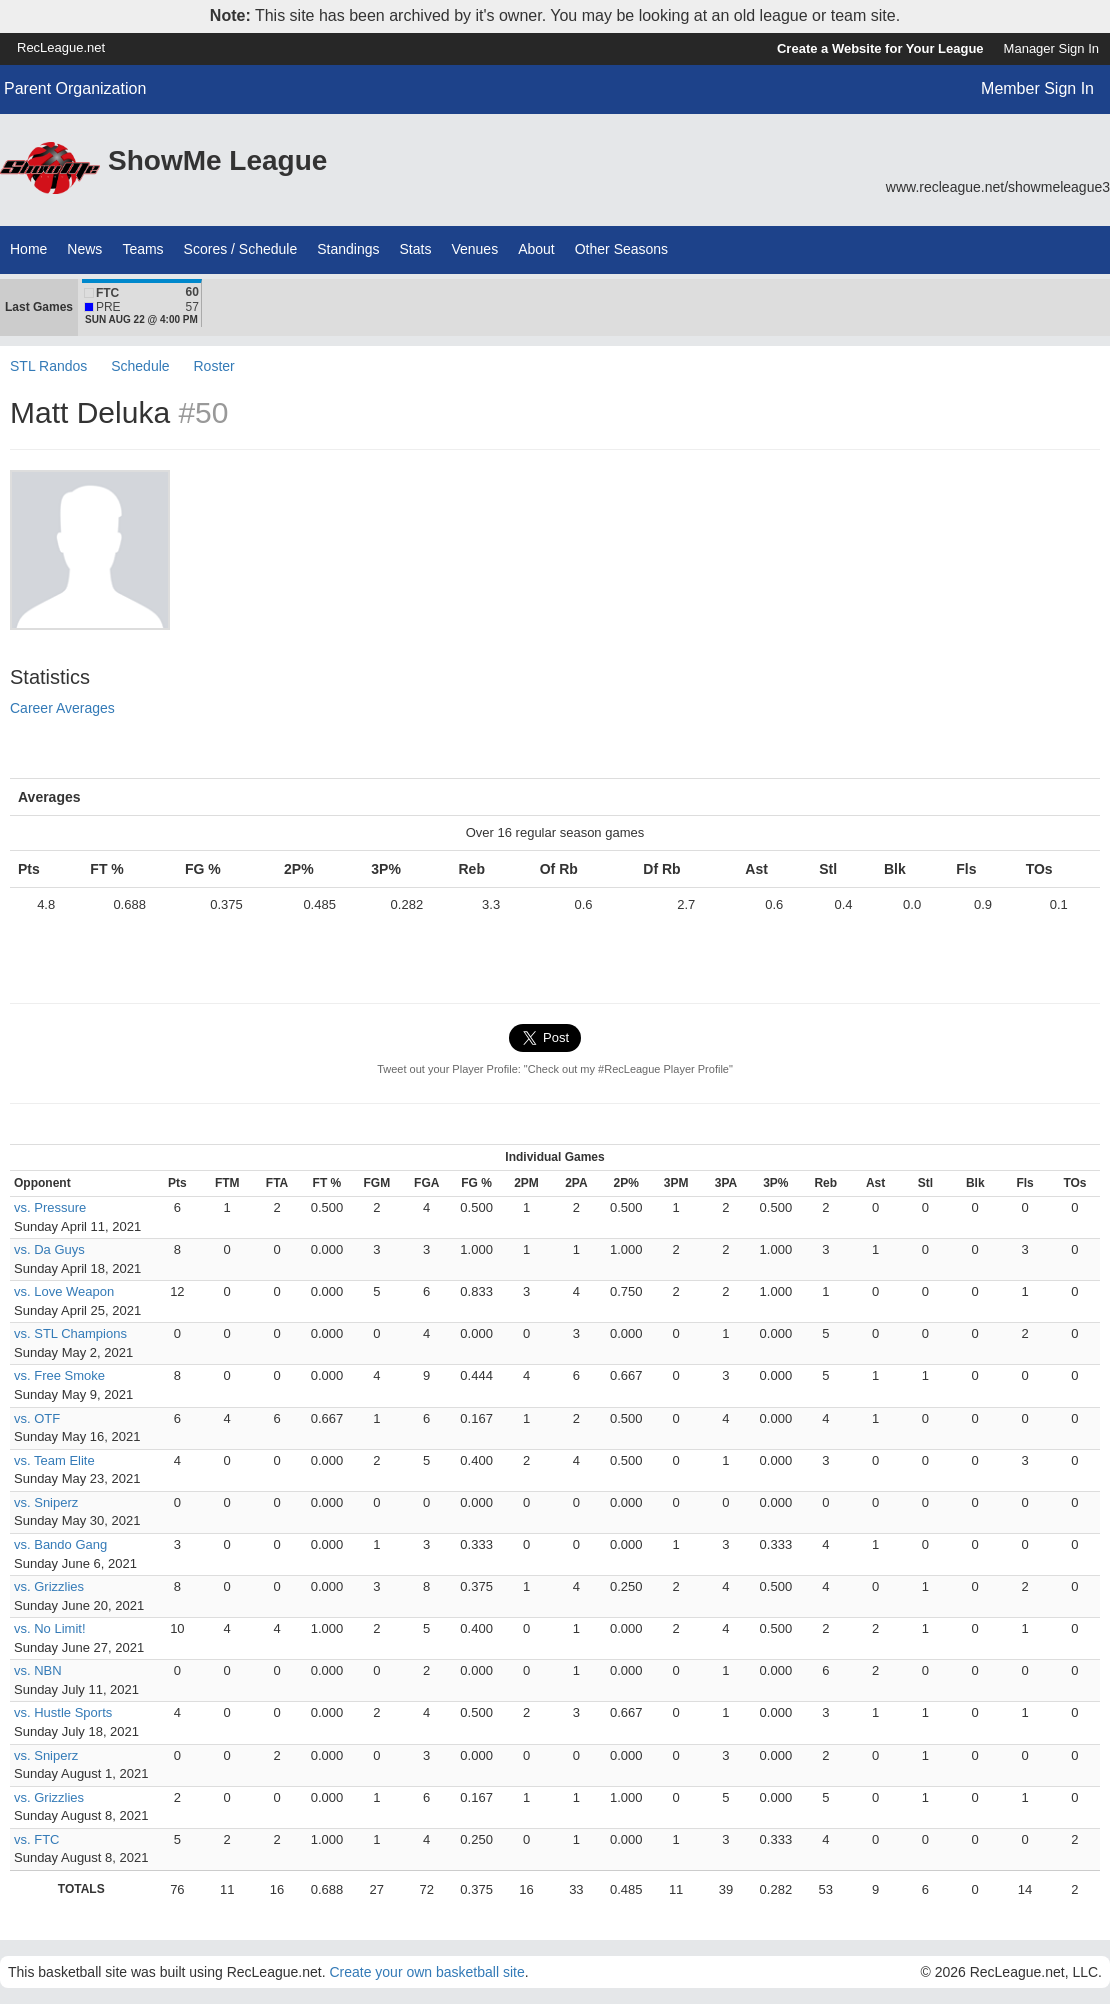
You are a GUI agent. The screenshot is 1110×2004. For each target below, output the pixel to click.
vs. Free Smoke (59, 1375)
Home (28, 249)
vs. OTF (37, 1418)
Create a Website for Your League (880, 48)
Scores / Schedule (241, 249)
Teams (142, 249)
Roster (213, 366)
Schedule (140, 366)
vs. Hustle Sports (63, 1712)
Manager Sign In (1051, 48)
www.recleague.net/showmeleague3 (998, 187)
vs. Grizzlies (49, 1586)
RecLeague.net (61, 47)
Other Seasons (621, 249)
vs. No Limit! (50, 1628)
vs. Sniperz (46, 1502)
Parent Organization (75, 88)
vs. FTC (37, 1839)
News (84, 249)
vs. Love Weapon (64, 1291)
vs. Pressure (50, 1207)
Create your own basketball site (426, 1972)
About (536, 249)
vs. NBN (38, 1670)
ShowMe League (217, 160)
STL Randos (48, 366)
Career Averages (62, 708)
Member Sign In (1037, 88)
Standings (348, 249)
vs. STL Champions (70, 1333)
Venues (474, 249)
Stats (416, 249)
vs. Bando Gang (60, 1544)
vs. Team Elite (54, 1460)
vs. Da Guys (49, 1249)
